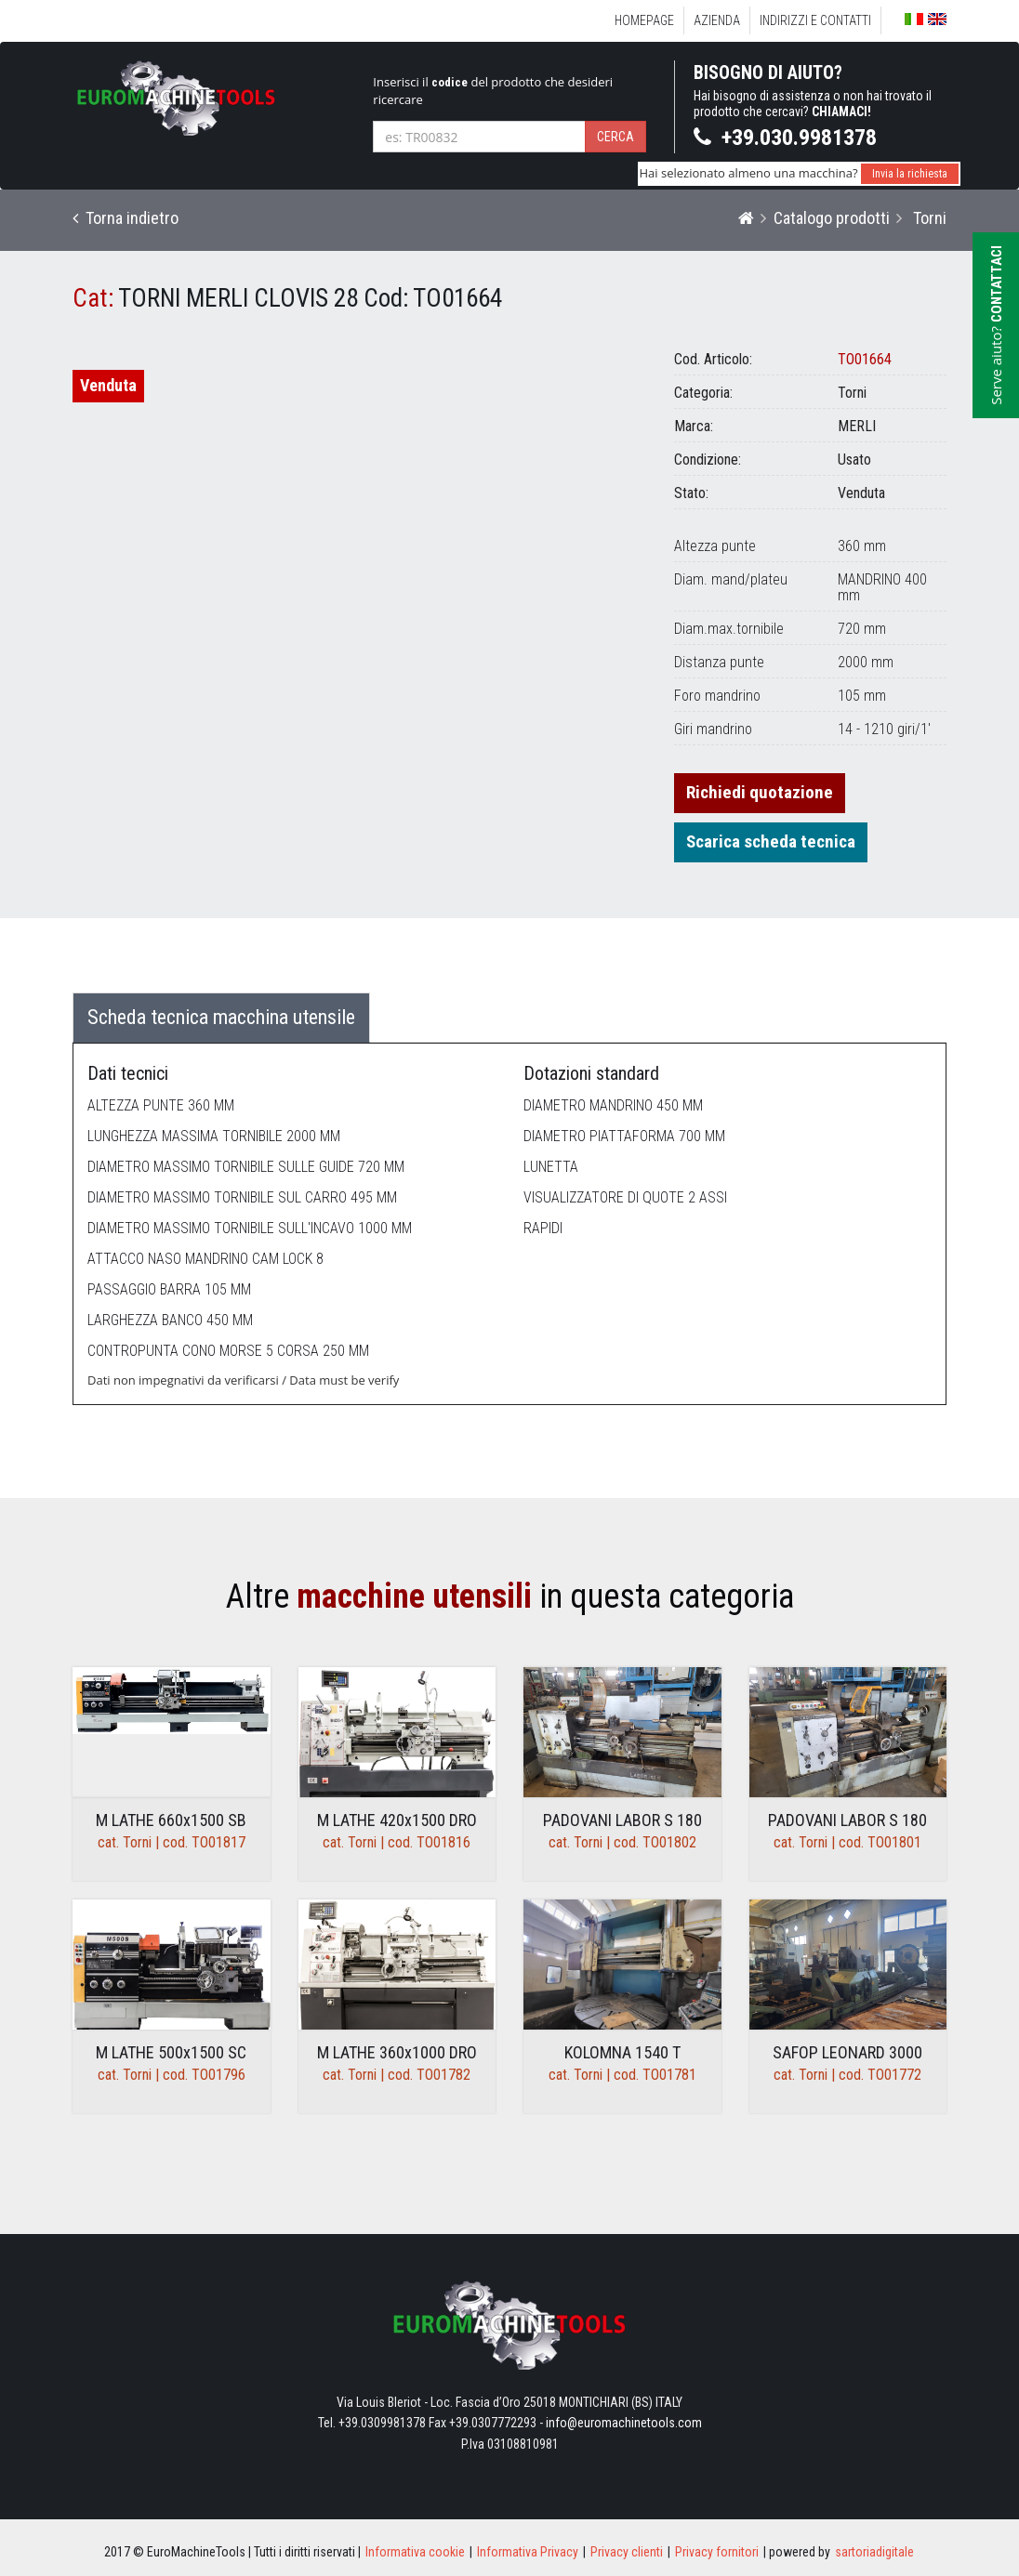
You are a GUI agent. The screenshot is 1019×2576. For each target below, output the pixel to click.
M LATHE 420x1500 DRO (397, 1820)
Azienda (717, 20)
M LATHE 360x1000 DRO (397, 2052)
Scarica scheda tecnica (770, 841)
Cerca (615, 136)
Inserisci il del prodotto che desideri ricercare (493, 90)
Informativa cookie (415, 2551)
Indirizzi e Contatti (815, 20)
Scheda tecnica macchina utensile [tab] (221, 1017)
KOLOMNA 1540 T (622, 2052)
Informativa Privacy (527, 2551)
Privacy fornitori (717, 2551)
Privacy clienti (626, 2551)
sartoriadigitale (874, 2551)
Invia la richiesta (909, 173)
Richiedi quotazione (759, 792)
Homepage (644, 20)
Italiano (914, 19)
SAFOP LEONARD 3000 (847, 2052)
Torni (927, 218)
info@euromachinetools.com (624, 2422)
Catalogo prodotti (832, 218)
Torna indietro (126, 218)
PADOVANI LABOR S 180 (622, 1820)
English (937, 19)
